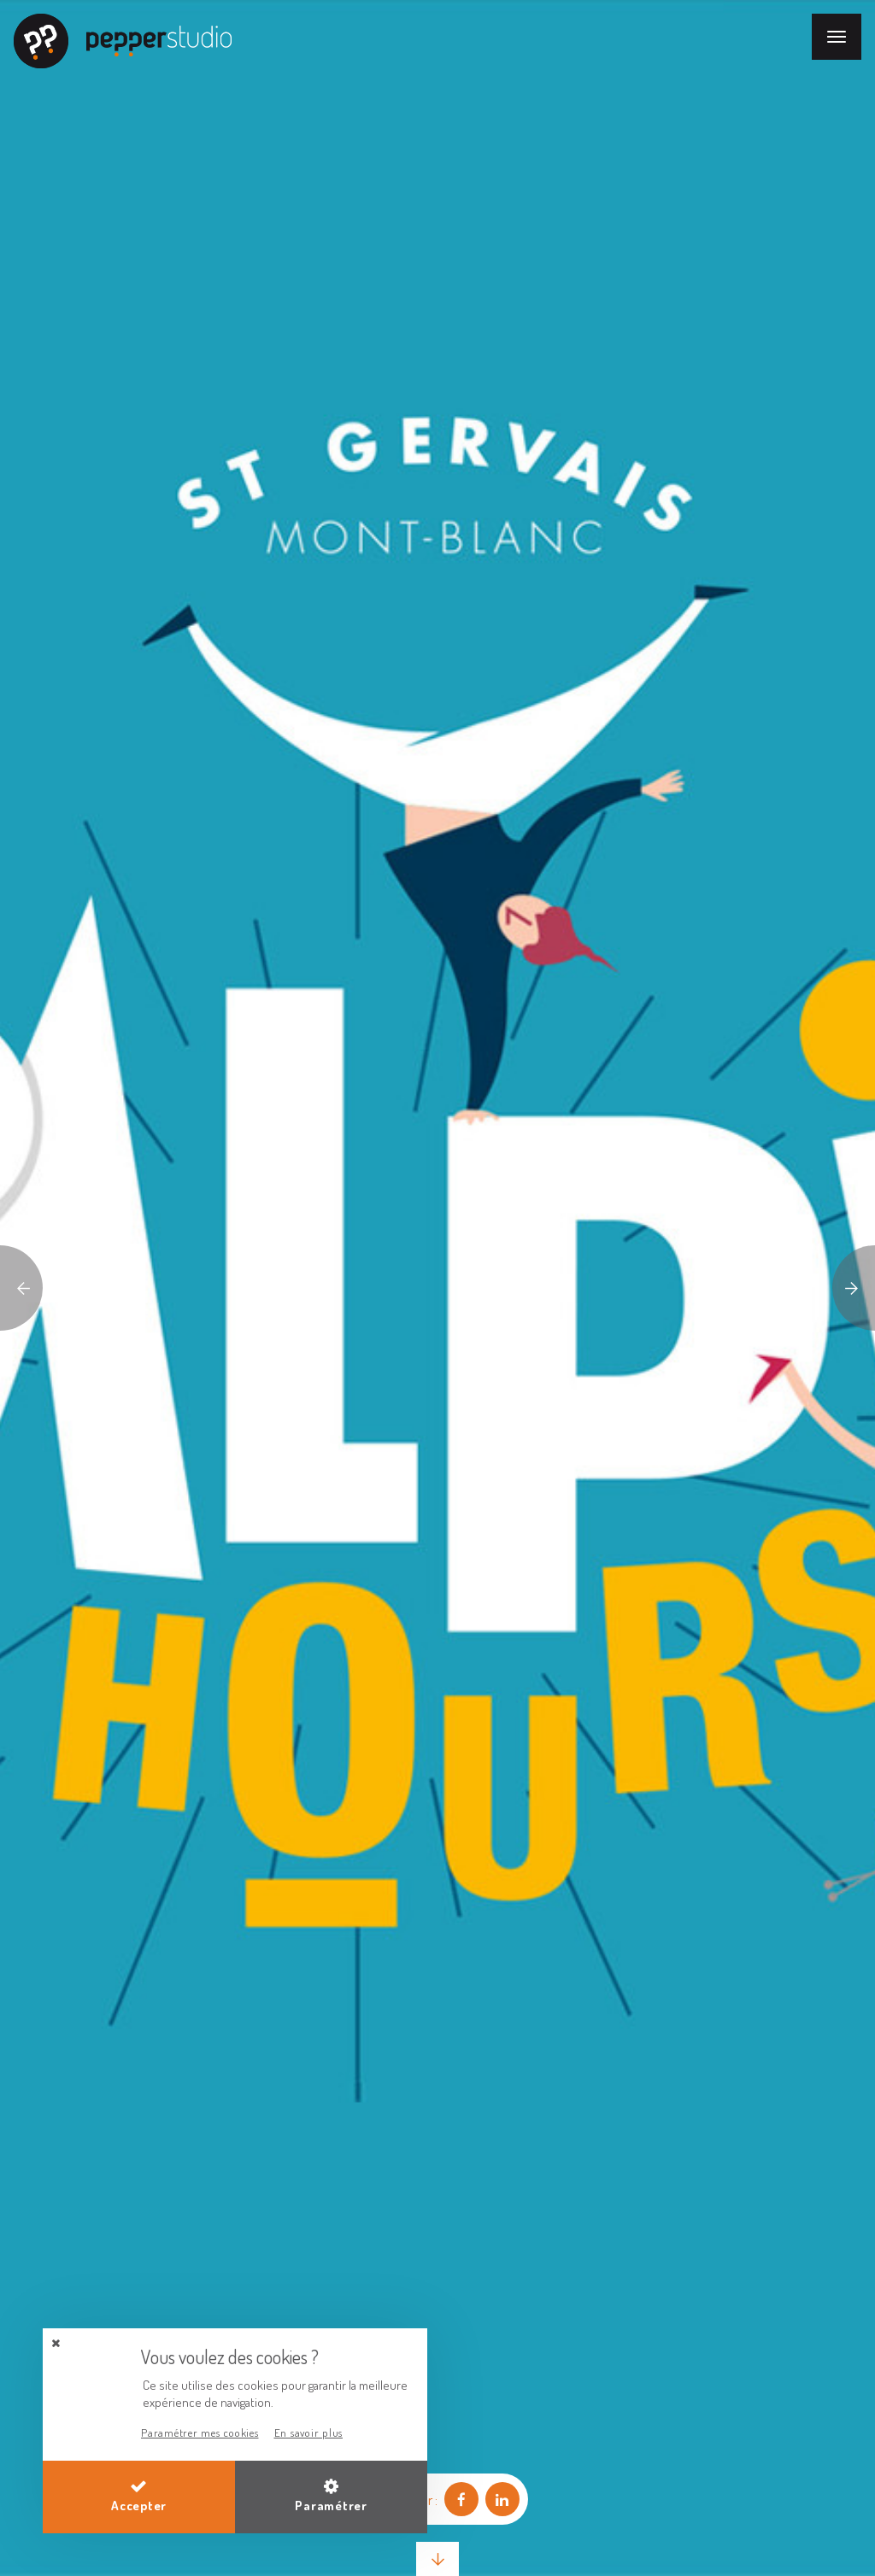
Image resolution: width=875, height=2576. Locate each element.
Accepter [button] (139, 2496)
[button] (55, 2343)
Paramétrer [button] (331, 2496)
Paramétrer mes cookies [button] (200, 2432)
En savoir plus (309, 2432)
